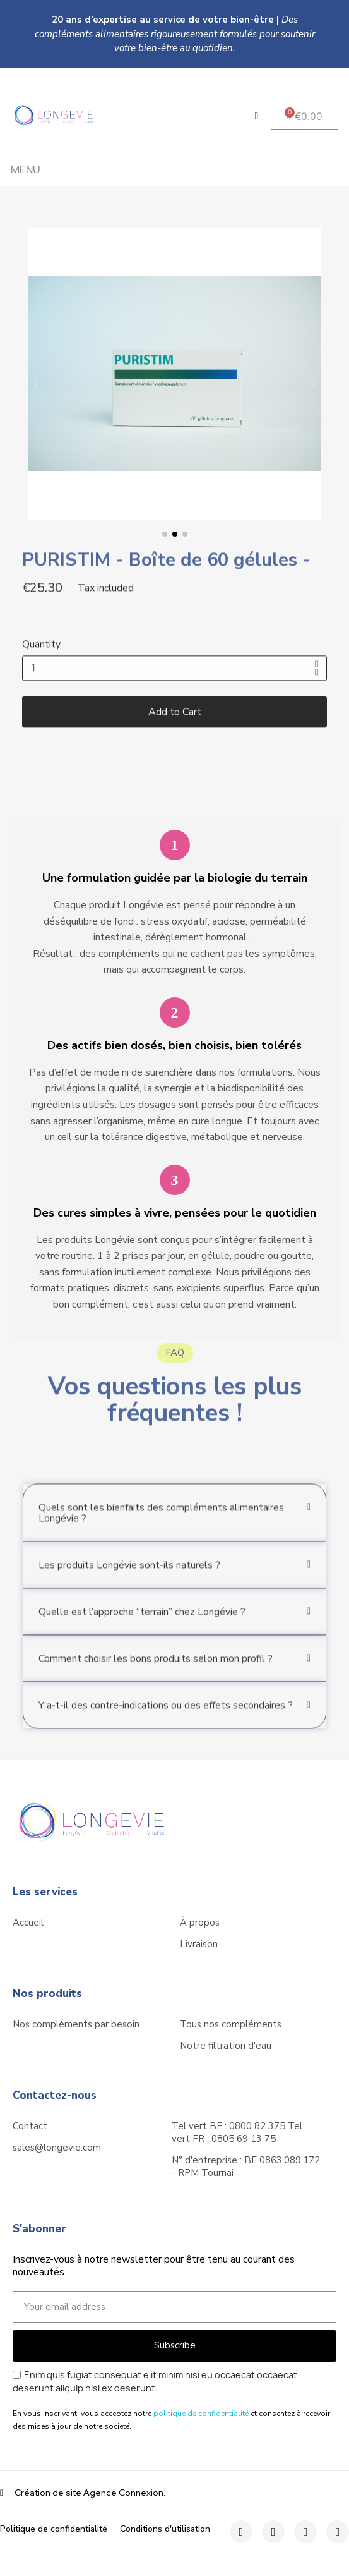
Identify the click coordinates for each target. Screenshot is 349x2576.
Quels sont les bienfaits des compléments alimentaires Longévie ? (161, 1534)
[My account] (256, 116)
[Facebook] (241, 2531)
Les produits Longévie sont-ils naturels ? (129, 1586)
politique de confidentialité (201, 2414)
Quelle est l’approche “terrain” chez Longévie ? (141, 1633)
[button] (304, 117)
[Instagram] (273, 2531)
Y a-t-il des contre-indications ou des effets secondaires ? (165, 1727)
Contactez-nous (55, 2095)
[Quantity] (174, 687)
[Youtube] (337, 2531)
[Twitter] (305, 2531)
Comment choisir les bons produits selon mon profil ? (155, 1680)
